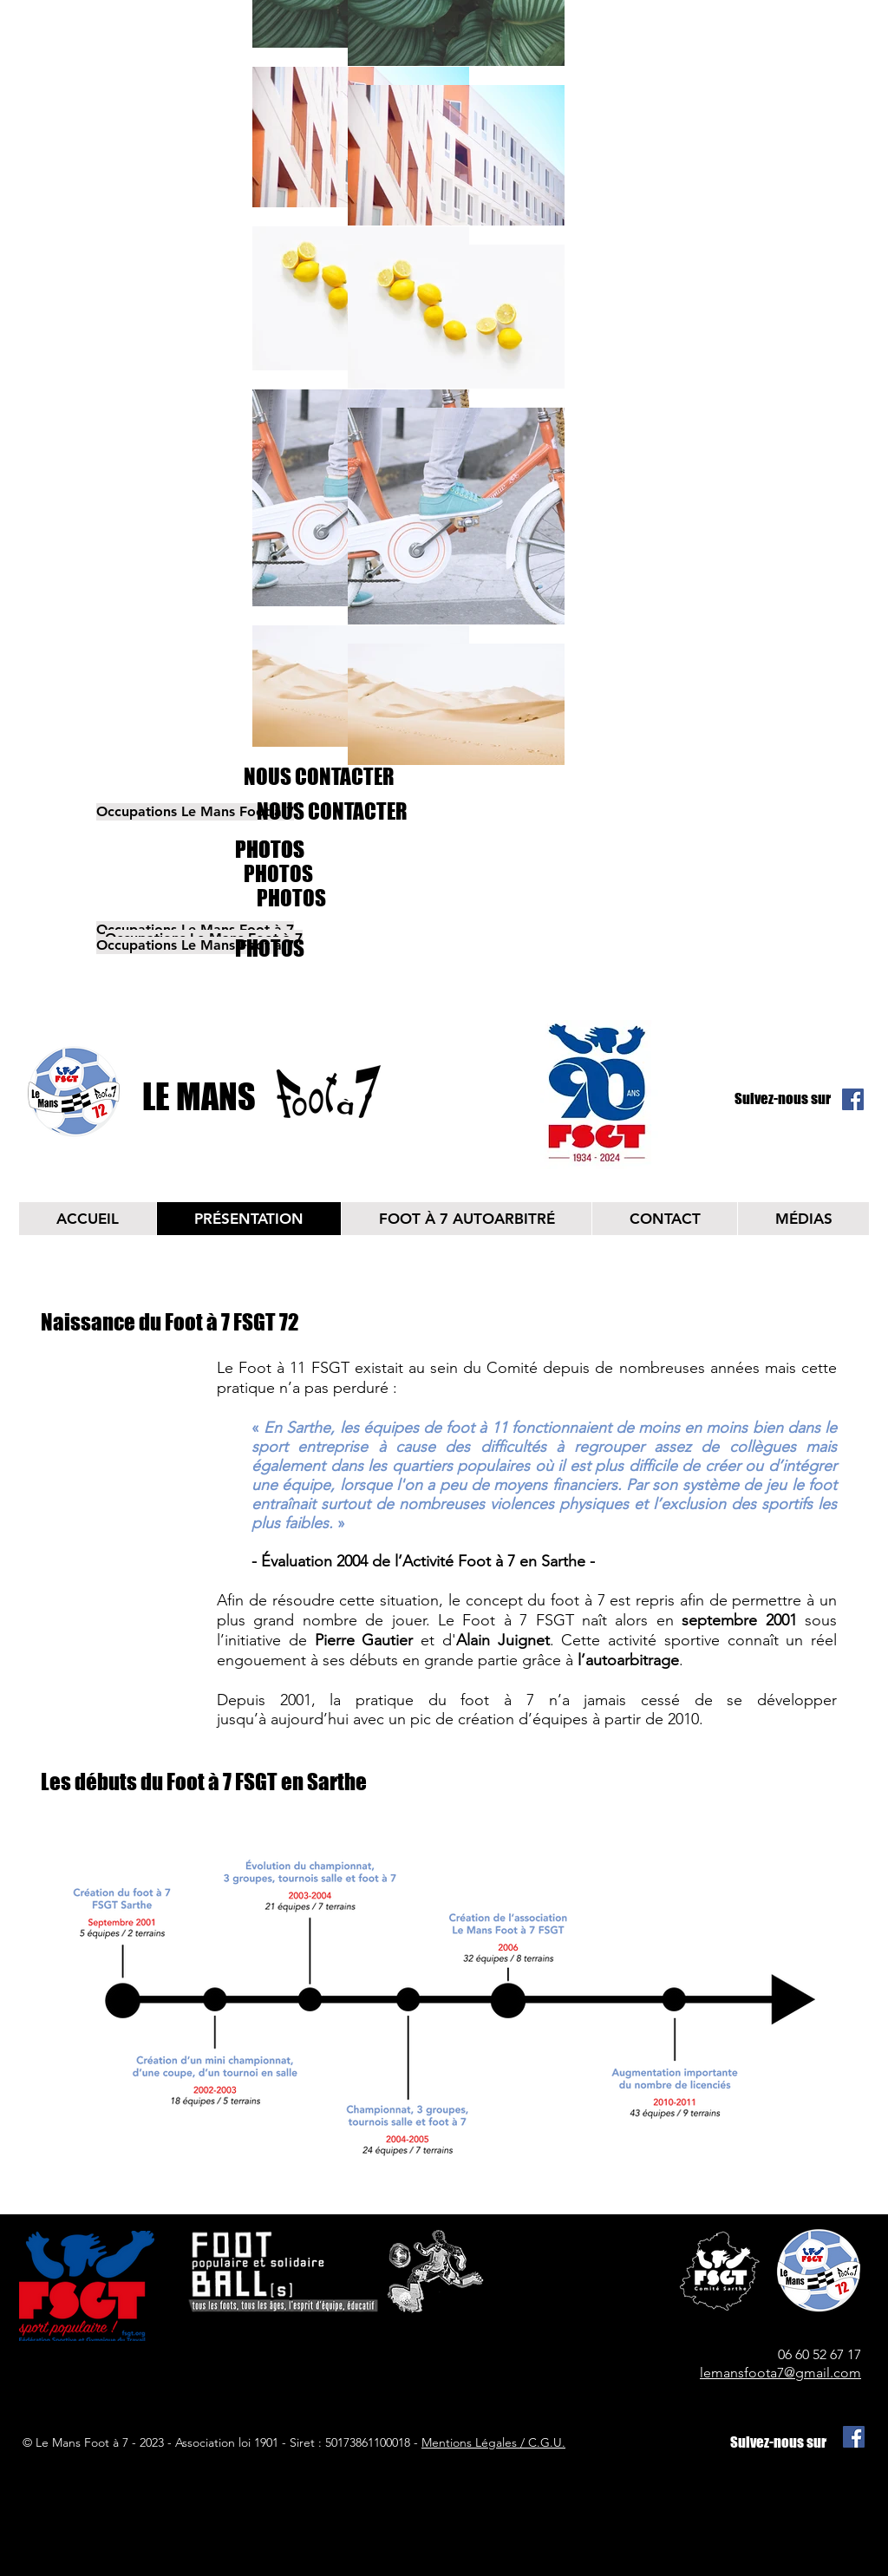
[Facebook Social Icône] (853, 1099)
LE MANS (199, 1096)
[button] (149, 812)
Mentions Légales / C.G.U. (493, 2442)
